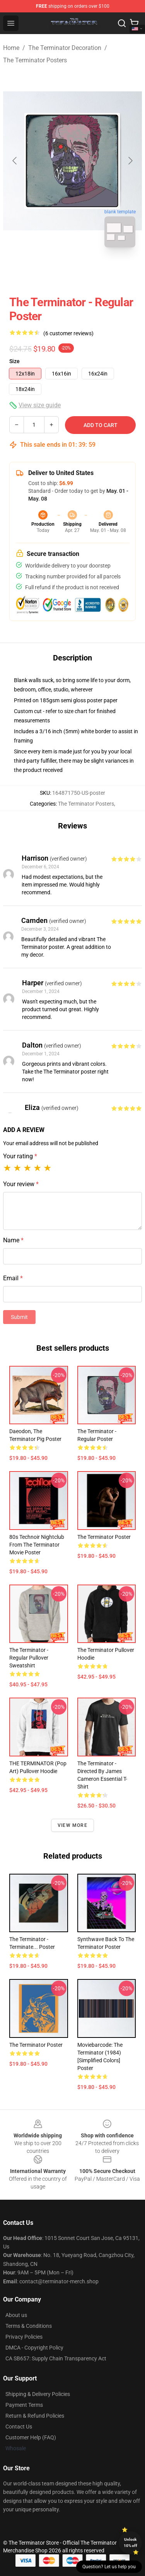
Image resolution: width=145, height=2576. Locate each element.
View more (72, 1825)
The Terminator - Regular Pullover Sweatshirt (28, 1658)
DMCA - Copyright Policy (34, 2347)
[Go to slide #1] (52, 271)
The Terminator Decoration (64, 47)
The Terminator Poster (104, 1537)
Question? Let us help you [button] (109, 2566)
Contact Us (18, 2426)
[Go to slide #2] (92, 271)
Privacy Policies (24, 2337)
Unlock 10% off (130, 2542)
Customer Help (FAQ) (30, 2437)
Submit (19, 1317)
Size (14, 361)
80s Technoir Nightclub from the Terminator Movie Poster (36, 1545)
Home (11, 47)
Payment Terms (24, 2405)
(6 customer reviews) (68, 333)
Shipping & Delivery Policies (37, 2394)
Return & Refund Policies (34, 2416)
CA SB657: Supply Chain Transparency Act (55, 2358)
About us (16, 2315)
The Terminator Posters (35, 60)
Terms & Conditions (28, 2326)
